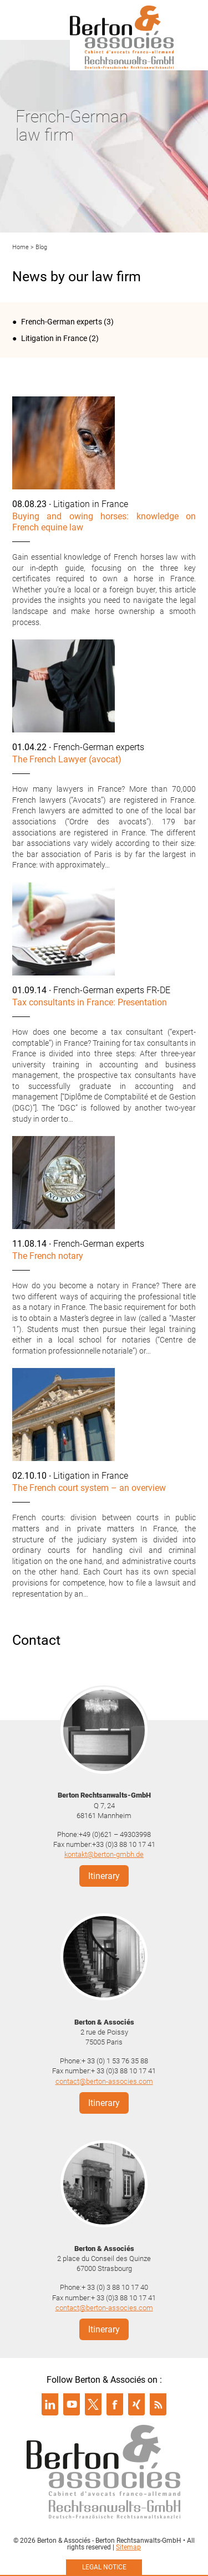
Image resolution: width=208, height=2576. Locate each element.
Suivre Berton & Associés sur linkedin (50, 2404)
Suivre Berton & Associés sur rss (158, 2404)
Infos (183, 19)
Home (20, 247)
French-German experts (61, 321)
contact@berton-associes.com (104, 2081)
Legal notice (104, 2567)
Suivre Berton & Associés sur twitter (93, 2404)
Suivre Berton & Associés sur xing (136, 2404)
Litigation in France (54, 338)
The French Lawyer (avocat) (66, 759)
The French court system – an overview (89, 1488)
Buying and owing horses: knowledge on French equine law (104, 522)
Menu (25, 19)
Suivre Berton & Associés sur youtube (71, 2404)
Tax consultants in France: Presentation (89, 1002)
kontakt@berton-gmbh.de (104, 1854)
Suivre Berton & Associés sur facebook (114, 2404)
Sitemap (128, 2547)
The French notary (47, 1256)
